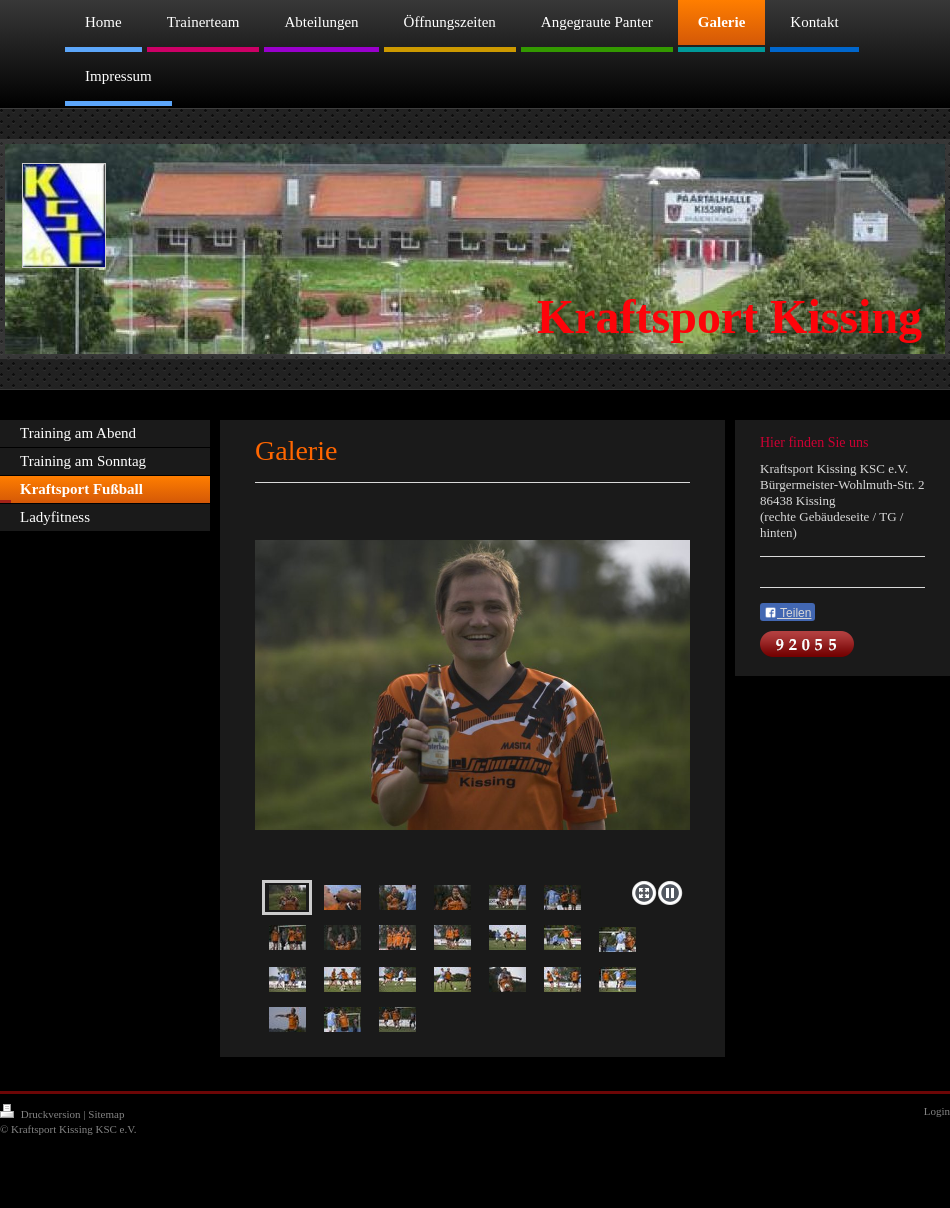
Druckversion (41, 1114)
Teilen (787, 613)
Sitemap (106, 1114)
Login (937, 1111)
